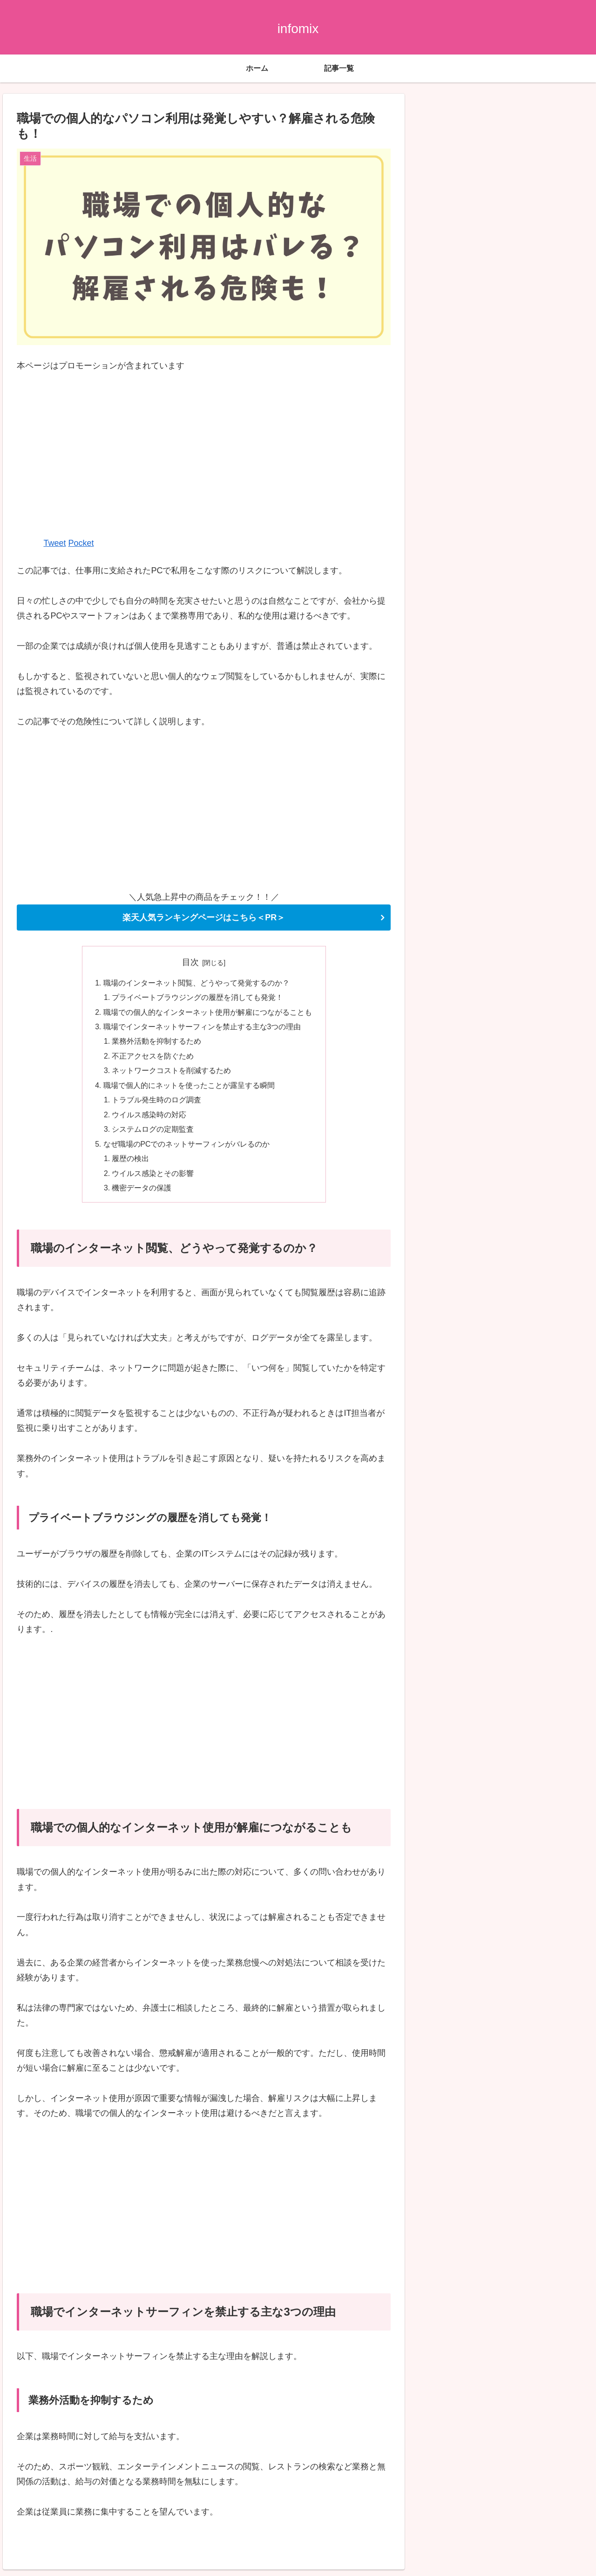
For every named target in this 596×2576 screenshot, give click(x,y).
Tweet (54, 543)
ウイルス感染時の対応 (149, 1119)
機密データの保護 (142, 1194)
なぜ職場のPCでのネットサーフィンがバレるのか (187, 1149)
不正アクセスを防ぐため (153, 1058)
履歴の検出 (130, 1164)
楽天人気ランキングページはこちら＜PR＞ (203, 917)
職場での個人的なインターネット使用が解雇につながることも (207, 1013)
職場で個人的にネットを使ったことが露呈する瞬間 (189, 1089)
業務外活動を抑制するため (157, 1044)
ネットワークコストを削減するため (171, 1073)
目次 (190, 962)
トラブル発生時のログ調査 (157, 1104)
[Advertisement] (204, 453)
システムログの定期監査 (153, 1134)
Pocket (81, 543)
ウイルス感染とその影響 (153, 1179)
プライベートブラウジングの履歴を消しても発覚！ (198, 998)
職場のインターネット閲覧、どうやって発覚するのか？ (196, 983)
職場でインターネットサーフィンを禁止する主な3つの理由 (202, 1028)
